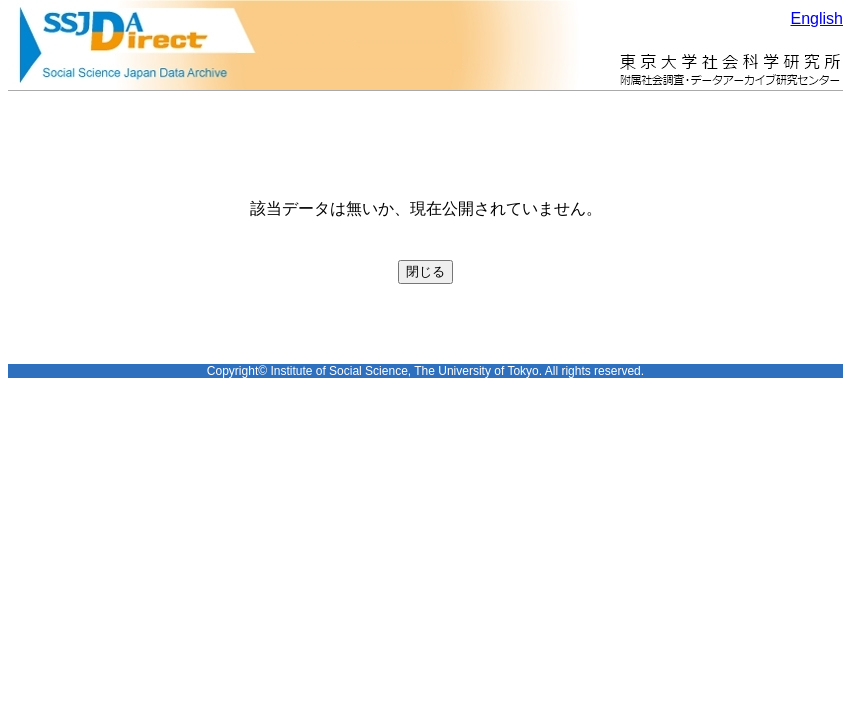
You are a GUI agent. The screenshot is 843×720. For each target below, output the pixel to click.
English (817, 18)
